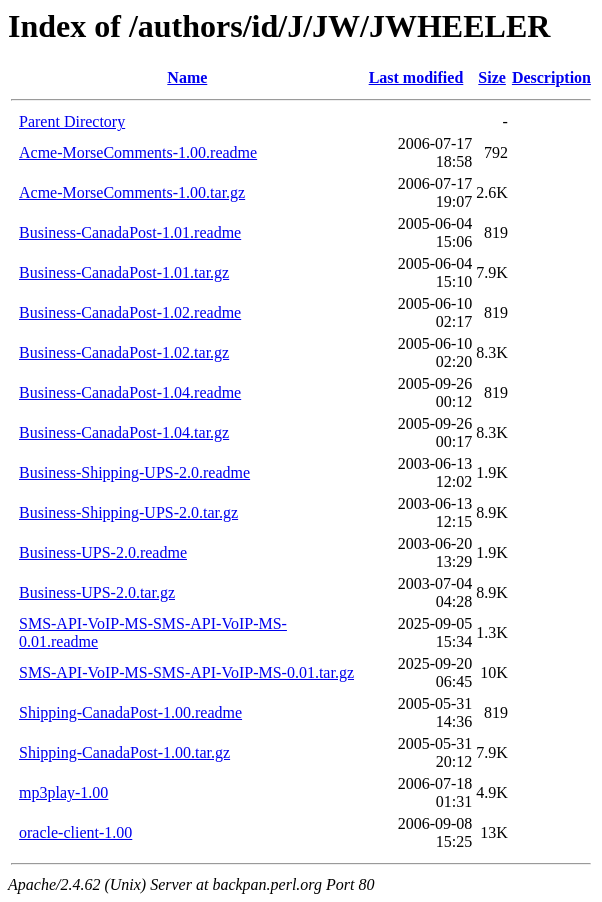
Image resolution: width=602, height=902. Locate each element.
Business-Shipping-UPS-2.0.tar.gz (128, 512)
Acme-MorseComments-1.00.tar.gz (132, 192)
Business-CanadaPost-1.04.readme (130, 392)
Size (492, 77)
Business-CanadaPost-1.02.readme (130, 312)
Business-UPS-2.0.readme (103, 552)
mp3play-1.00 (63, 792)
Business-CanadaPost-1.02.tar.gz (124, 352)
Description (551, 77)
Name (187, 77)
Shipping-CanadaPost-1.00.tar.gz (124, 752)
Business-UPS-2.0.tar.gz (97, 592)
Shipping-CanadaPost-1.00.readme (130, 712)
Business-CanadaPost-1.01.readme (130, 232)
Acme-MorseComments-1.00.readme (138, 152)
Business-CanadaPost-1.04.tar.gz (124, 432)
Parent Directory (72, 121)
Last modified (416, 77)
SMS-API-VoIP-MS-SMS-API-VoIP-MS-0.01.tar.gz (186, 672)
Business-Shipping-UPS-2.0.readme (134, 472)
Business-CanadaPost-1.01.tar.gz (124, 272)
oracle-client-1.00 (75, 832)
